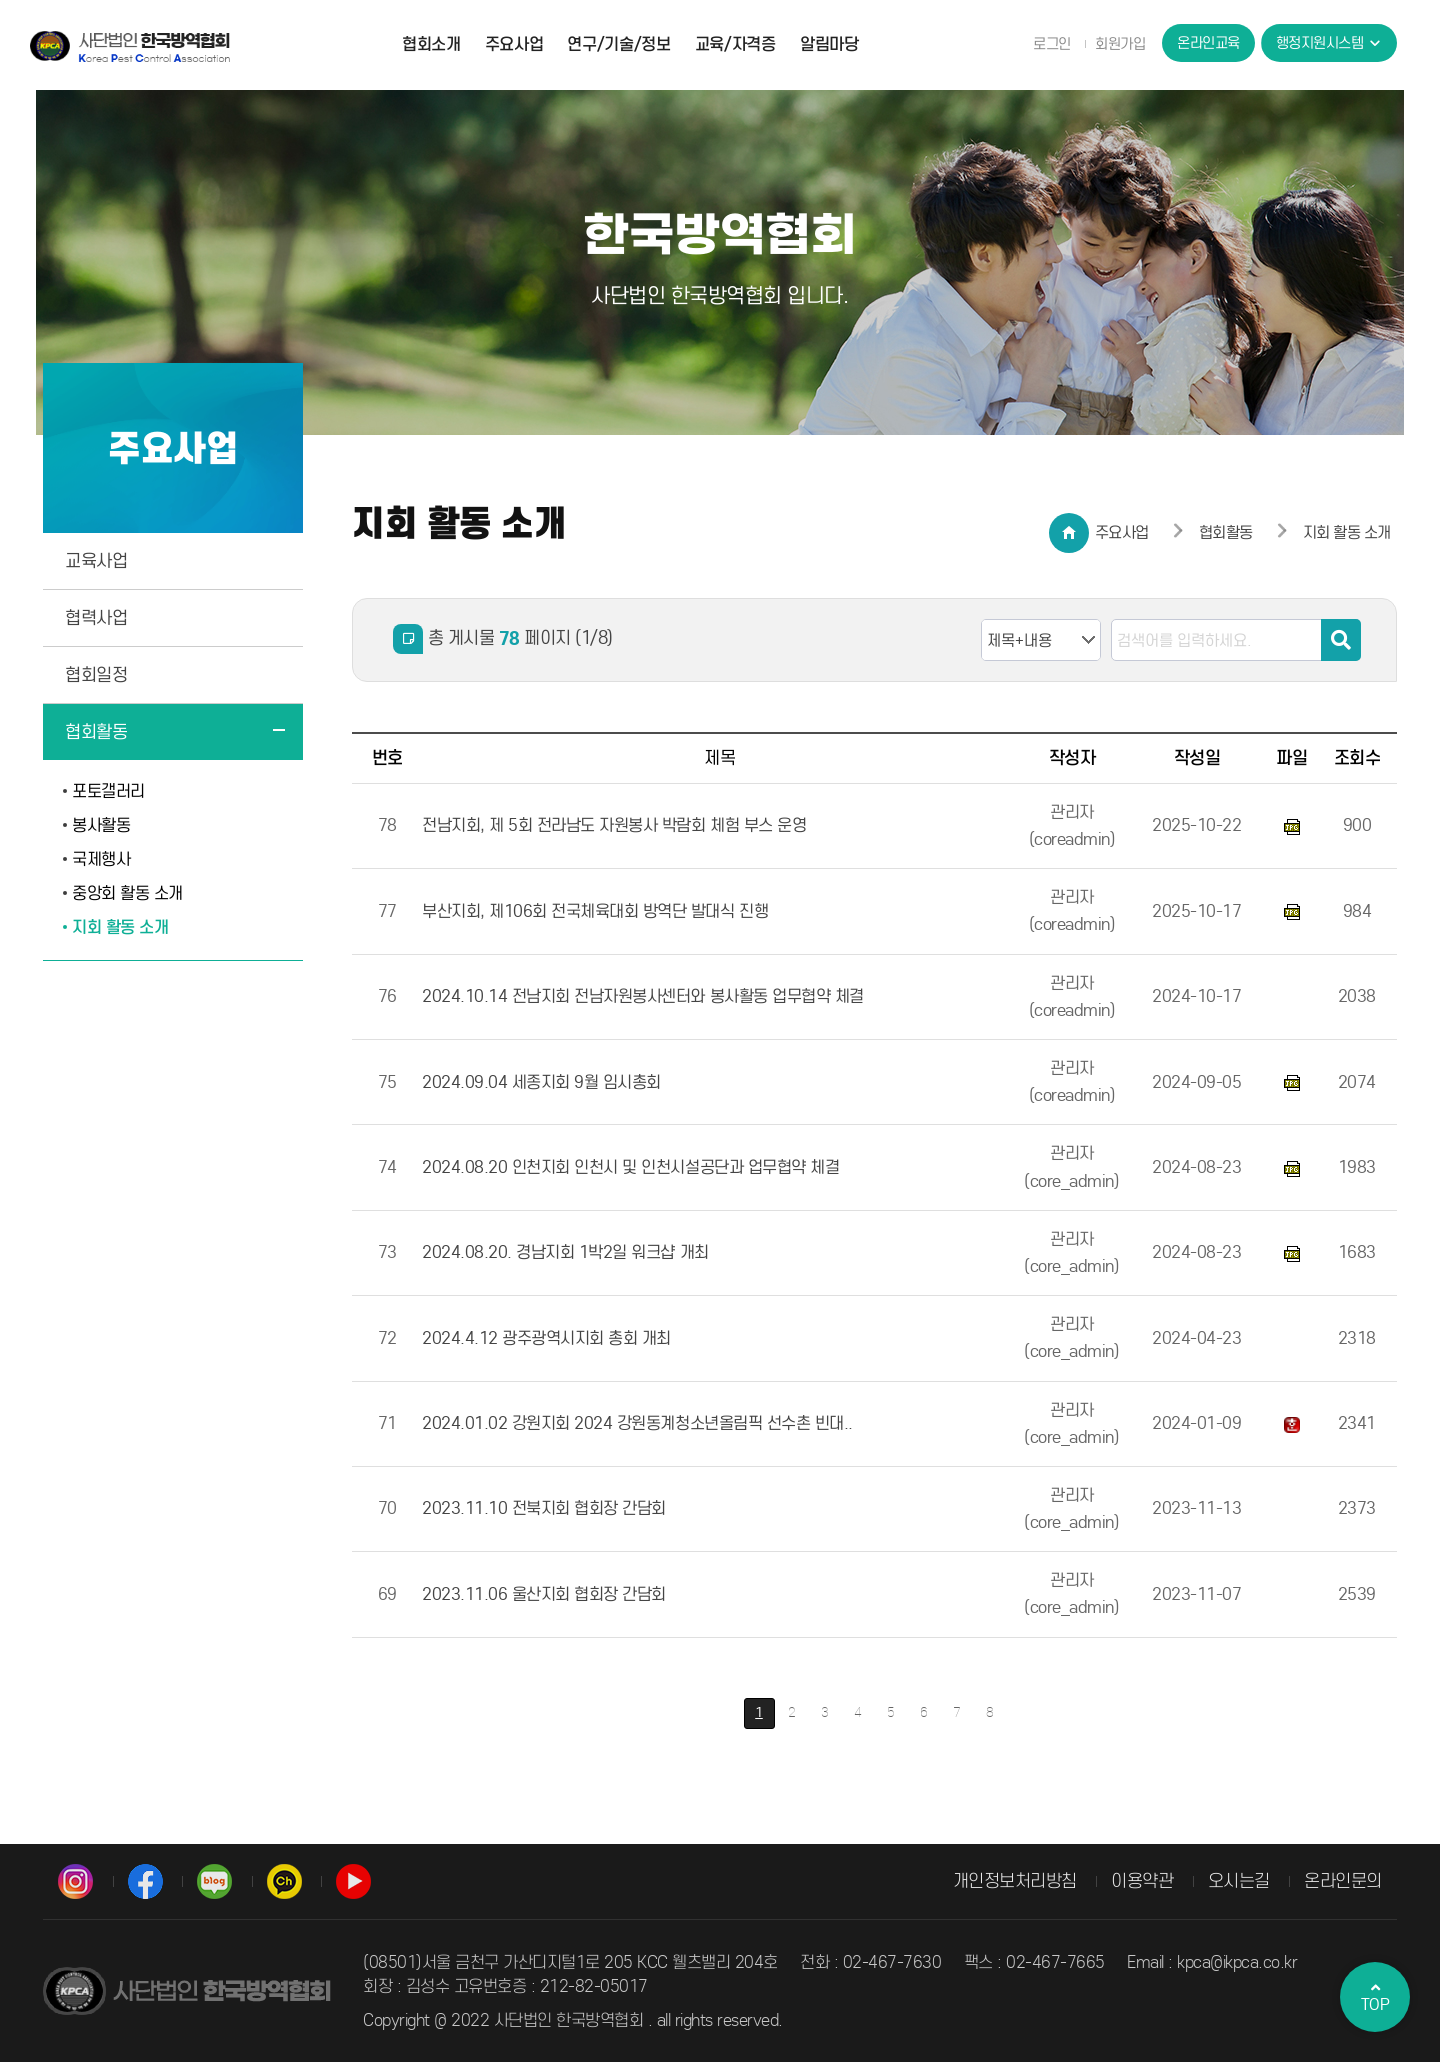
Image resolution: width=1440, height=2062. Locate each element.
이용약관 (1142, 1881)
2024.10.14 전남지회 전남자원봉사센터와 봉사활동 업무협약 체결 (642, 996)
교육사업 (96, 561)
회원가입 (1120, 44)
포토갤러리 (108, 791)
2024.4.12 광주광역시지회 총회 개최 (546, 1338)
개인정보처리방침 (1015, 1881)
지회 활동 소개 (120, 927)
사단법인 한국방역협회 (130, 46)
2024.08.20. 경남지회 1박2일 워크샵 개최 (565, 1252)
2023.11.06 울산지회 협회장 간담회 (544, 1594)
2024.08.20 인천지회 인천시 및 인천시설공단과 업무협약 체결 (630, 1167)
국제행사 (101, 859)
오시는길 (1239, 1881)
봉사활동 (101, 825)
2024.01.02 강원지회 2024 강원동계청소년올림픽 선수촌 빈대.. (637, 1423)
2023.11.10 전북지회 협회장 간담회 (544, 1508)
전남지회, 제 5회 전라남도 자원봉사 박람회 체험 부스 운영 (614, 825)
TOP (1375, 1997)
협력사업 (96, 618)
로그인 (1052, 44)
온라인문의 (1343, 1881)
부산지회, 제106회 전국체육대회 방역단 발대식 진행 (595, 911)
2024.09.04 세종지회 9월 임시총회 (541, 1082)
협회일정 (96, 675)
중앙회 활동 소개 (127, 893)
